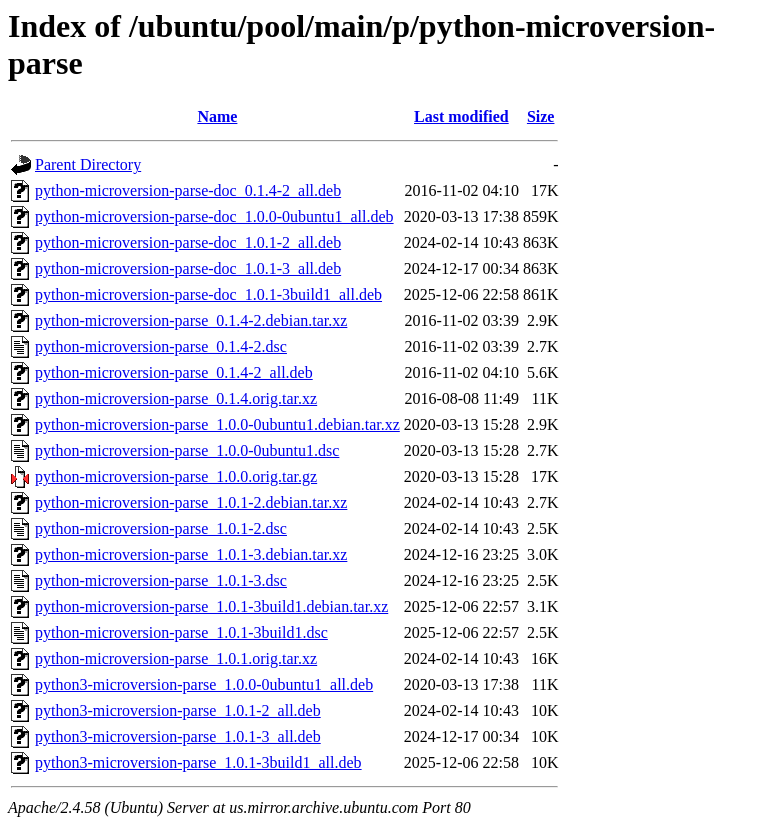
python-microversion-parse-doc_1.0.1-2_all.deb (188, 242)
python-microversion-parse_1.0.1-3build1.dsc (181, 632)
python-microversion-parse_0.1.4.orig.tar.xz (176, 398)
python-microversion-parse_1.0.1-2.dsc (161, 528)
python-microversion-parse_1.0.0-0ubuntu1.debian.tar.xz (217, 424)
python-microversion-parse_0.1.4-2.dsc (161, 346)
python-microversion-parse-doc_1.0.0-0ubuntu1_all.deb (214, 216)
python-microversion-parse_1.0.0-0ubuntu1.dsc (187, 450)
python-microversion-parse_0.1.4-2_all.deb (174, 372)
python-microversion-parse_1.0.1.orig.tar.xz (176, 658)
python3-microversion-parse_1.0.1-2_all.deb (178, 710)
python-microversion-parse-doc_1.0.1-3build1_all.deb (208, 294)
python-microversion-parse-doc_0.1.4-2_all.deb (188, 190)
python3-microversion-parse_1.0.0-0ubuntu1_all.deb (204, 684)
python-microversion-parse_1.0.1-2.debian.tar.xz (191, 502)
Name (217, 116)
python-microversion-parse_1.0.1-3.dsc (161, 580)
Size (541, 116)
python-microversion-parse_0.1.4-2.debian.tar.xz (191, 320)
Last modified (461, 116)
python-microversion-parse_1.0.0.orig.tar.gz (176, 476)
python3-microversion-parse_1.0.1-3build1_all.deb (198, 762)
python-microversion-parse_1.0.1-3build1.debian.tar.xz (211, 606)
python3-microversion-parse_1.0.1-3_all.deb (178, 736)
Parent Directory (88, 164)
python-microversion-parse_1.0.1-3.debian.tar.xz (191, 554)
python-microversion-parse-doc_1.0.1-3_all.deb (188, 268)
